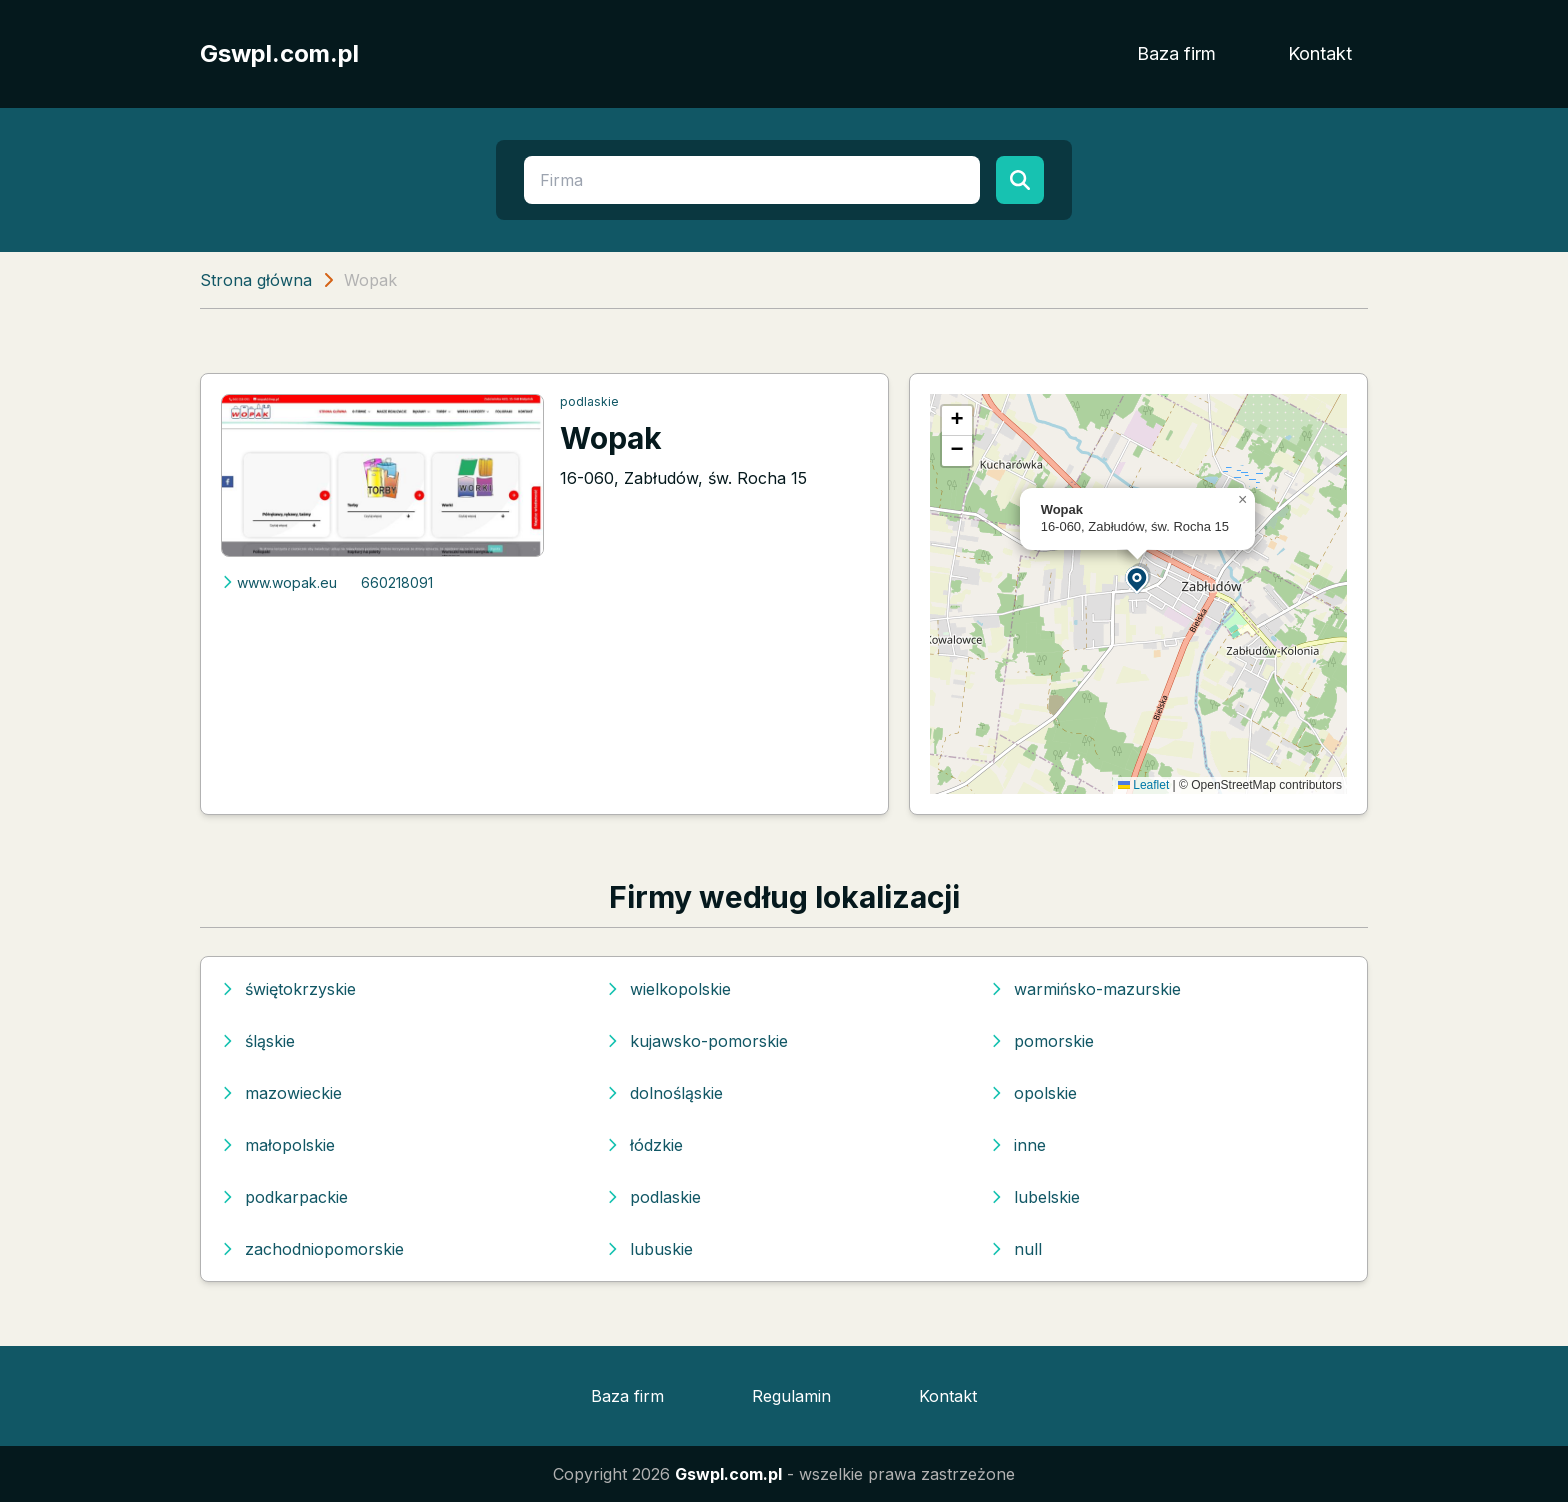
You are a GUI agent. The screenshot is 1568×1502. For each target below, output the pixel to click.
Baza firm (1176, 53)
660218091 (397, 582)
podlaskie (589, 401)
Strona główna (256, 280)
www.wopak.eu (279, 582)
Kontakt (1320, 53)
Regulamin (791, 1396)
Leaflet (1143, 785)
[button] (1138, 578)
